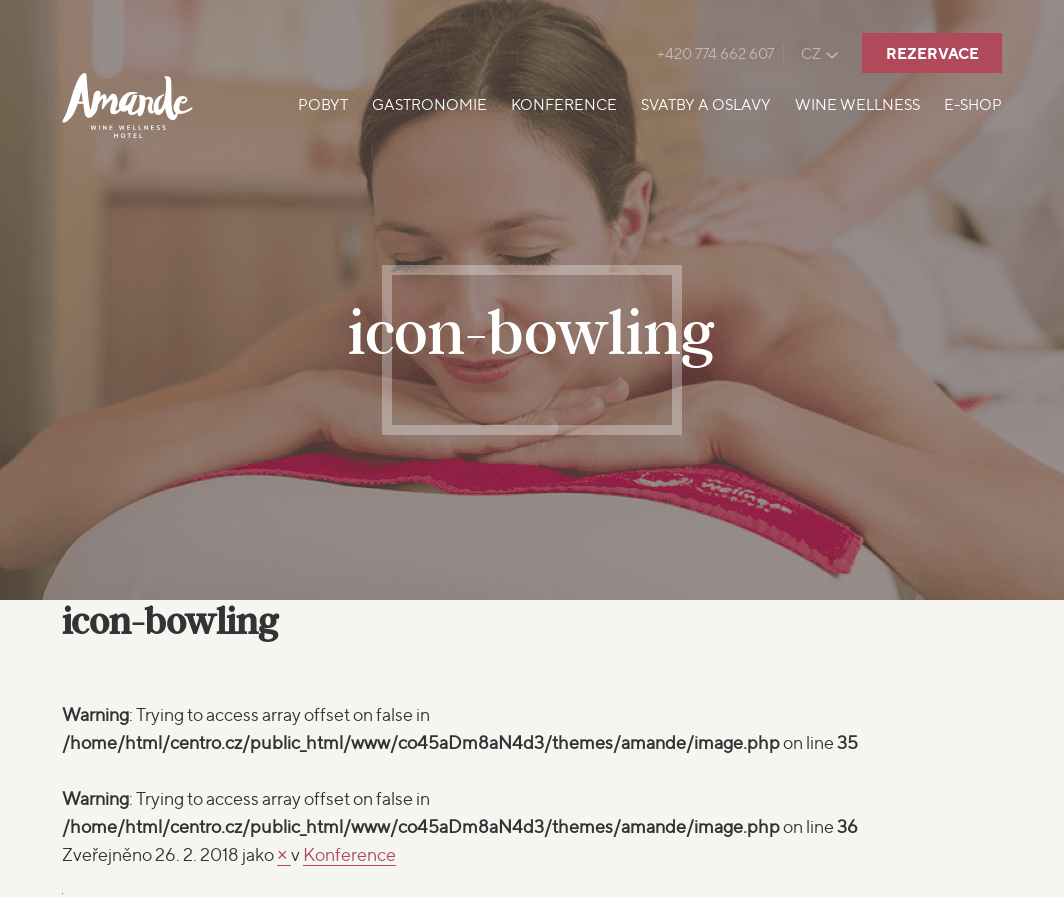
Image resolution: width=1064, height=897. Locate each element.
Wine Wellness (857, 105)
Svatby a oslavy (706, 105)
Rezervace (932, 53)
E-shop (973, 105)
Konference (564, 105)
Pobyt (323, 105)
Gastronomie (429, 105)
